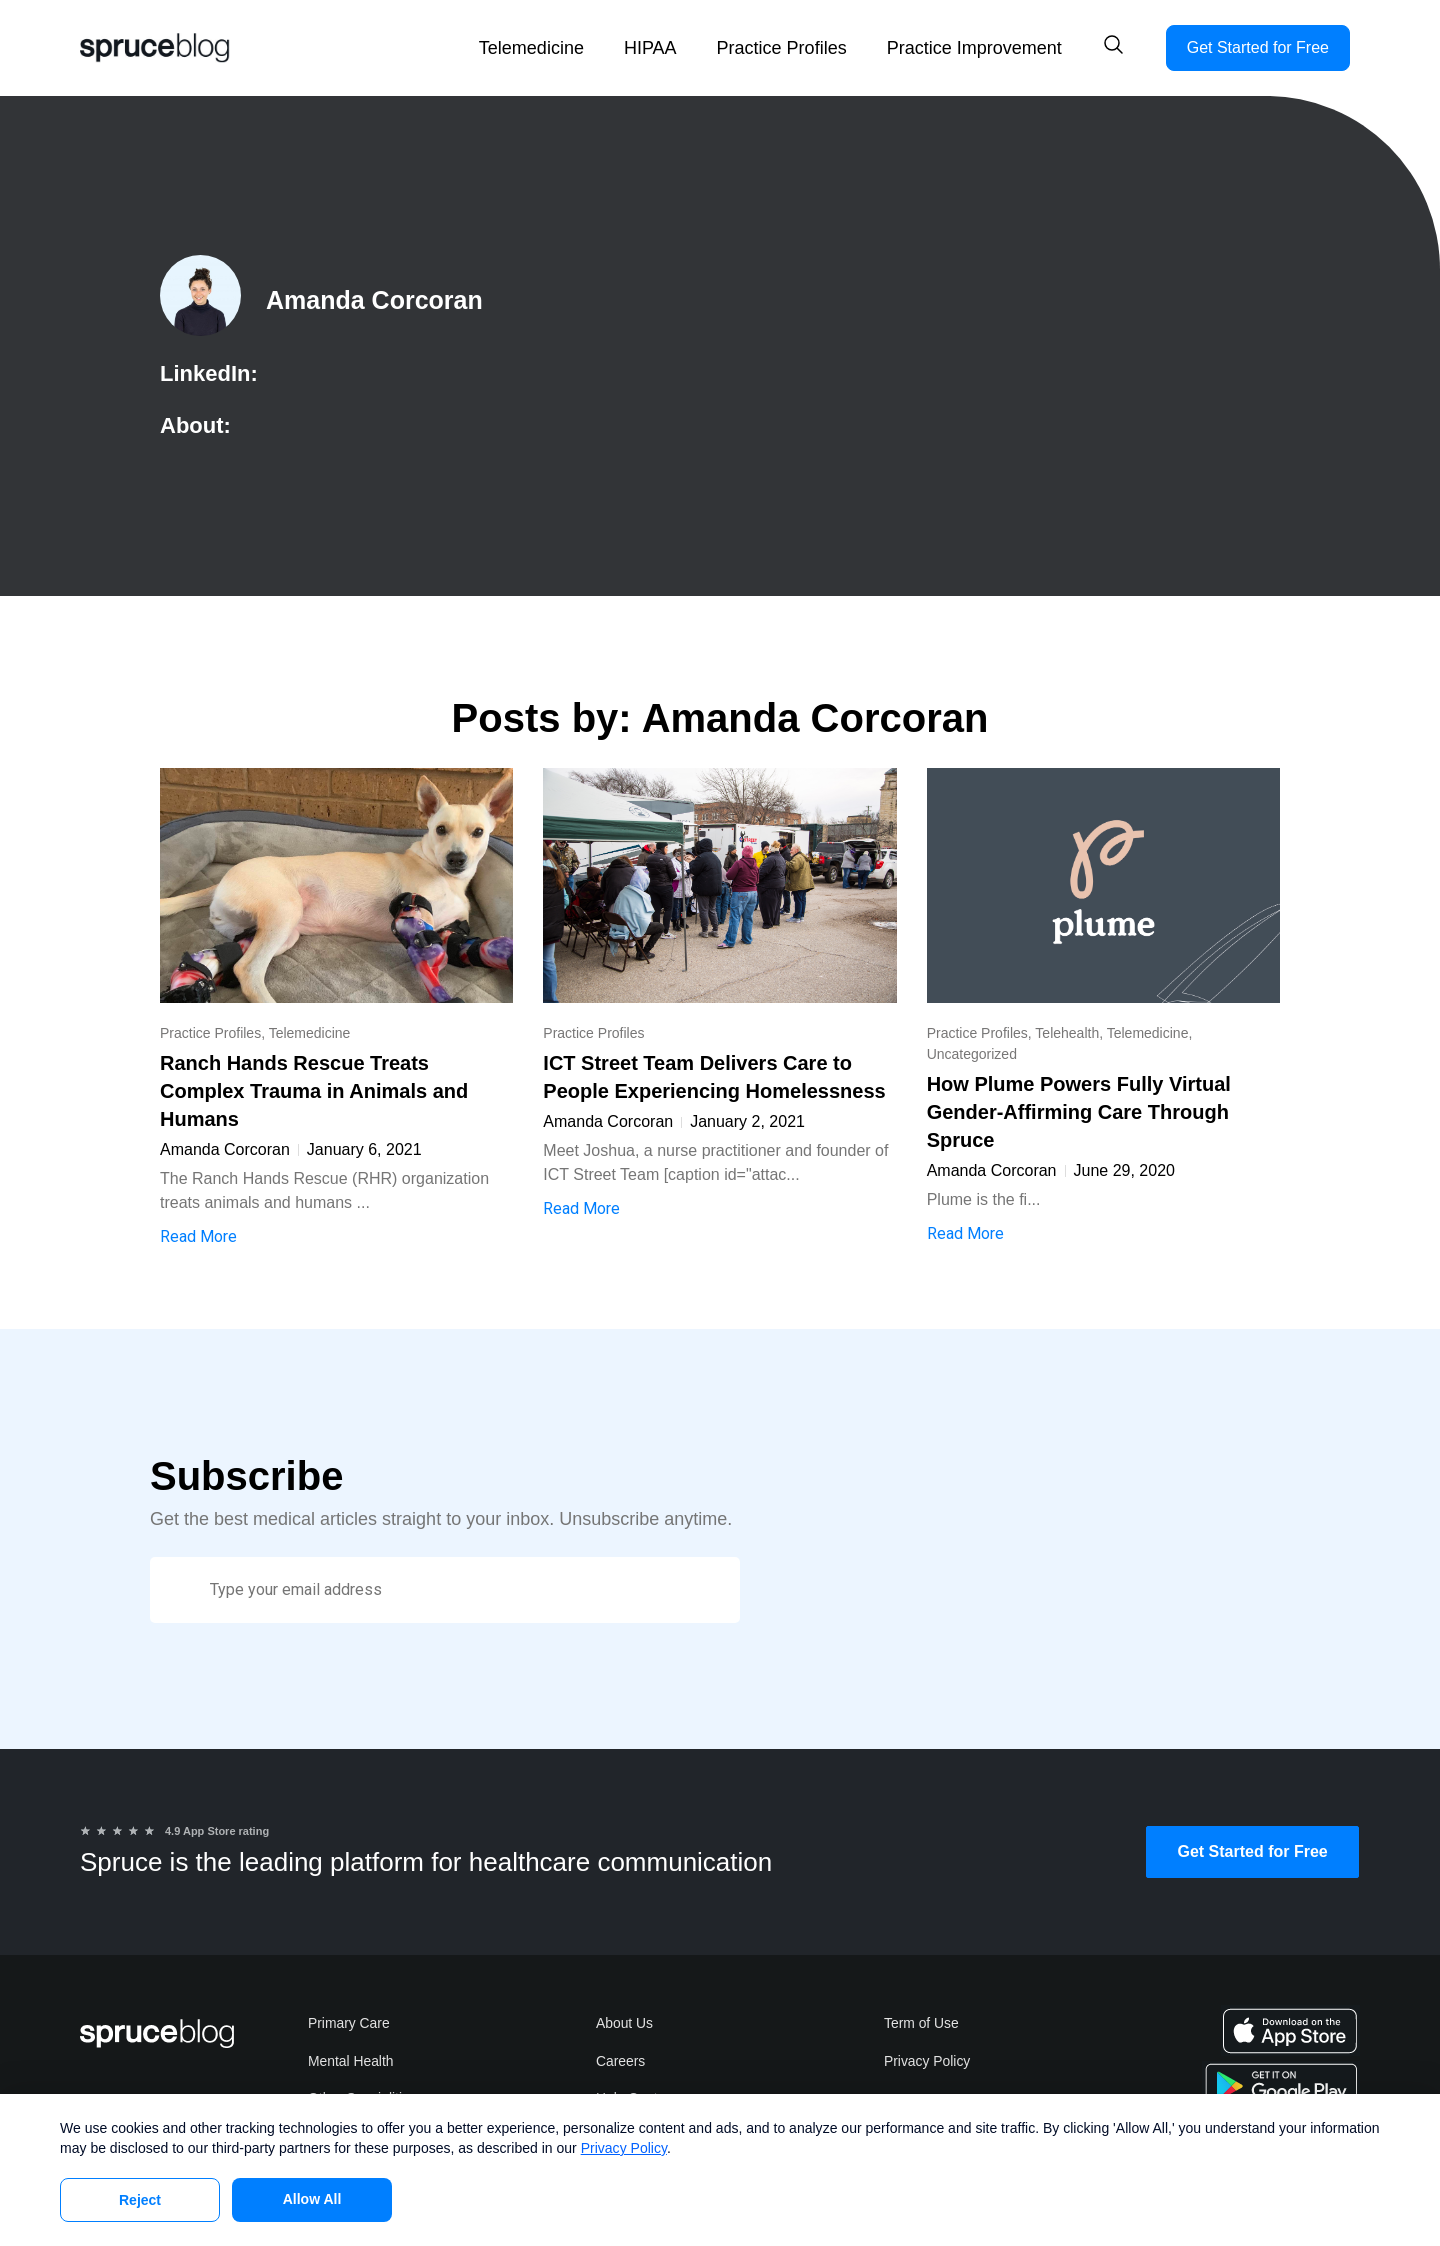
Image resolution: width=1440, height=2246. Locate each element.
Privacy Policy (927, 2062)
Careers (621, 2062)
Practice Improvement (974, 48)
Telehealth (1067, 1033)
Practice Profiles (782, 48)
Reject (140, 2200)
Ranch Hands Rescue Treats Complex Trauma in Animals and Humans (314, 1091)
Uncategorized (972, 1054)
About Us (625, 2024)
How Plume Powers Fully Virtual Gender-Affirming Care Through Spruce (1079, 1112)
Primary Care (349, 2024)
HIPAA (650, 48)
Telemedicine (531, 48)
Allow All (312, 2199)
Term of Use (921, 2024)
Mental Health (351, 2062)
